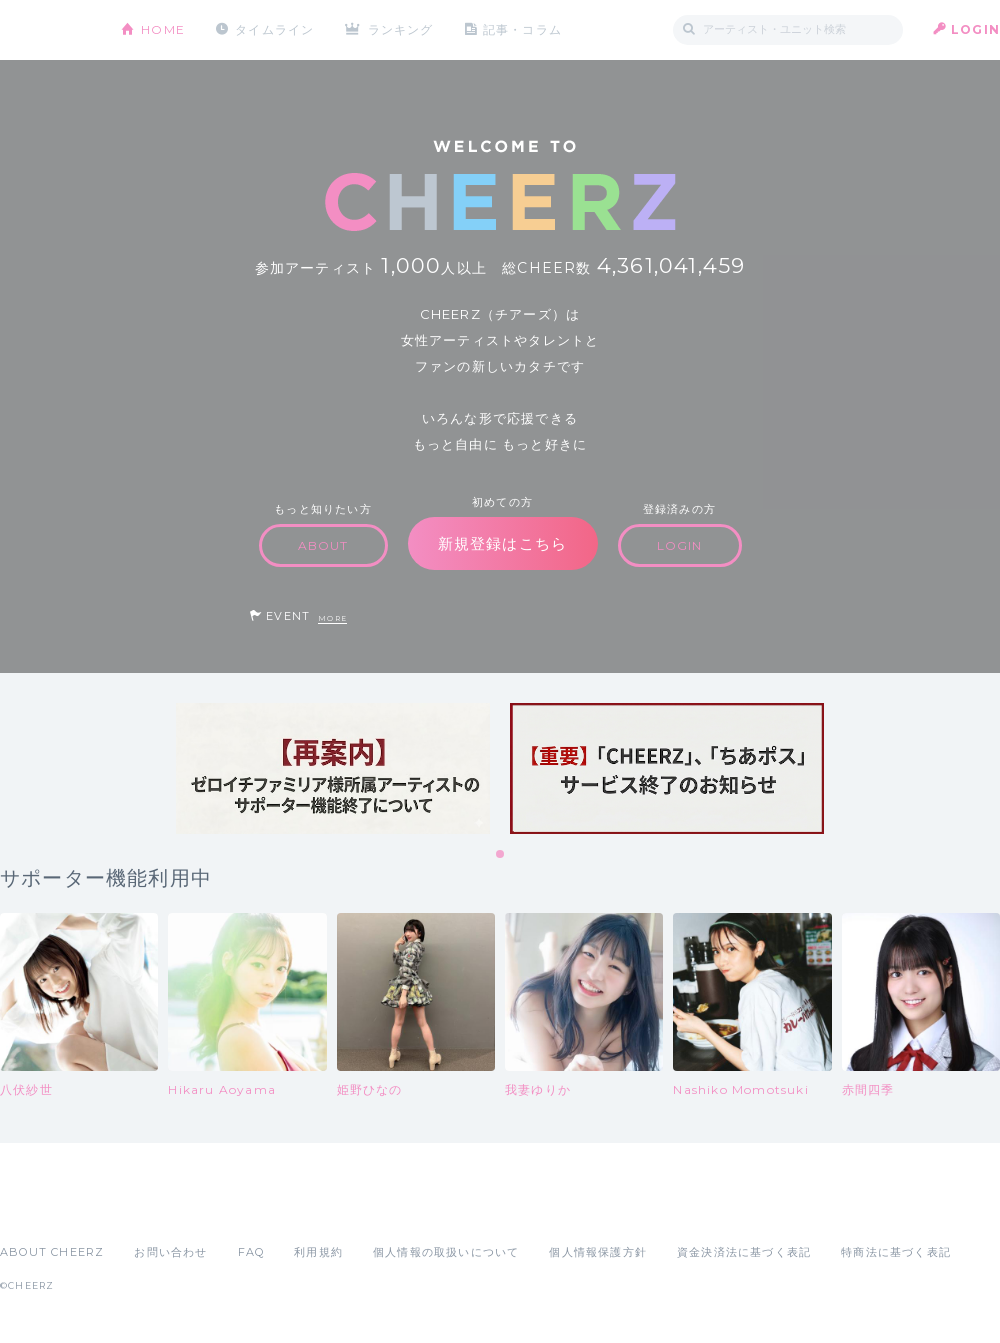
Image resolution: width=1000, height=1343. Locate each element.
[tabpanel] (333, 768)
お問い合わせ (170, 1252)
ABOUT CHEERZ (52, 1252)
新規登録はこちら (503, 543)
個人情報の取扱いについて (446, 1252)
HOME (163, 29)
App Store (46, 1208)
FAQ (251, 1252)
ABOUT (323, 545)
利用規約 (318, 1252)
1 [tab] (501, 855)
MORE (332, 618)
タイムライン (274, 29)
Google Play (152, 1208)
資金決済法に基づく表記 (744, 1252)
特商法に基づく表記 (896, 1252)
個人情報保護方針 (598, 1252)
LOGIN (975, 29)
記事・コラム (522, 29)
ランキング (401, 29)
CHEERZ (45, 30)
